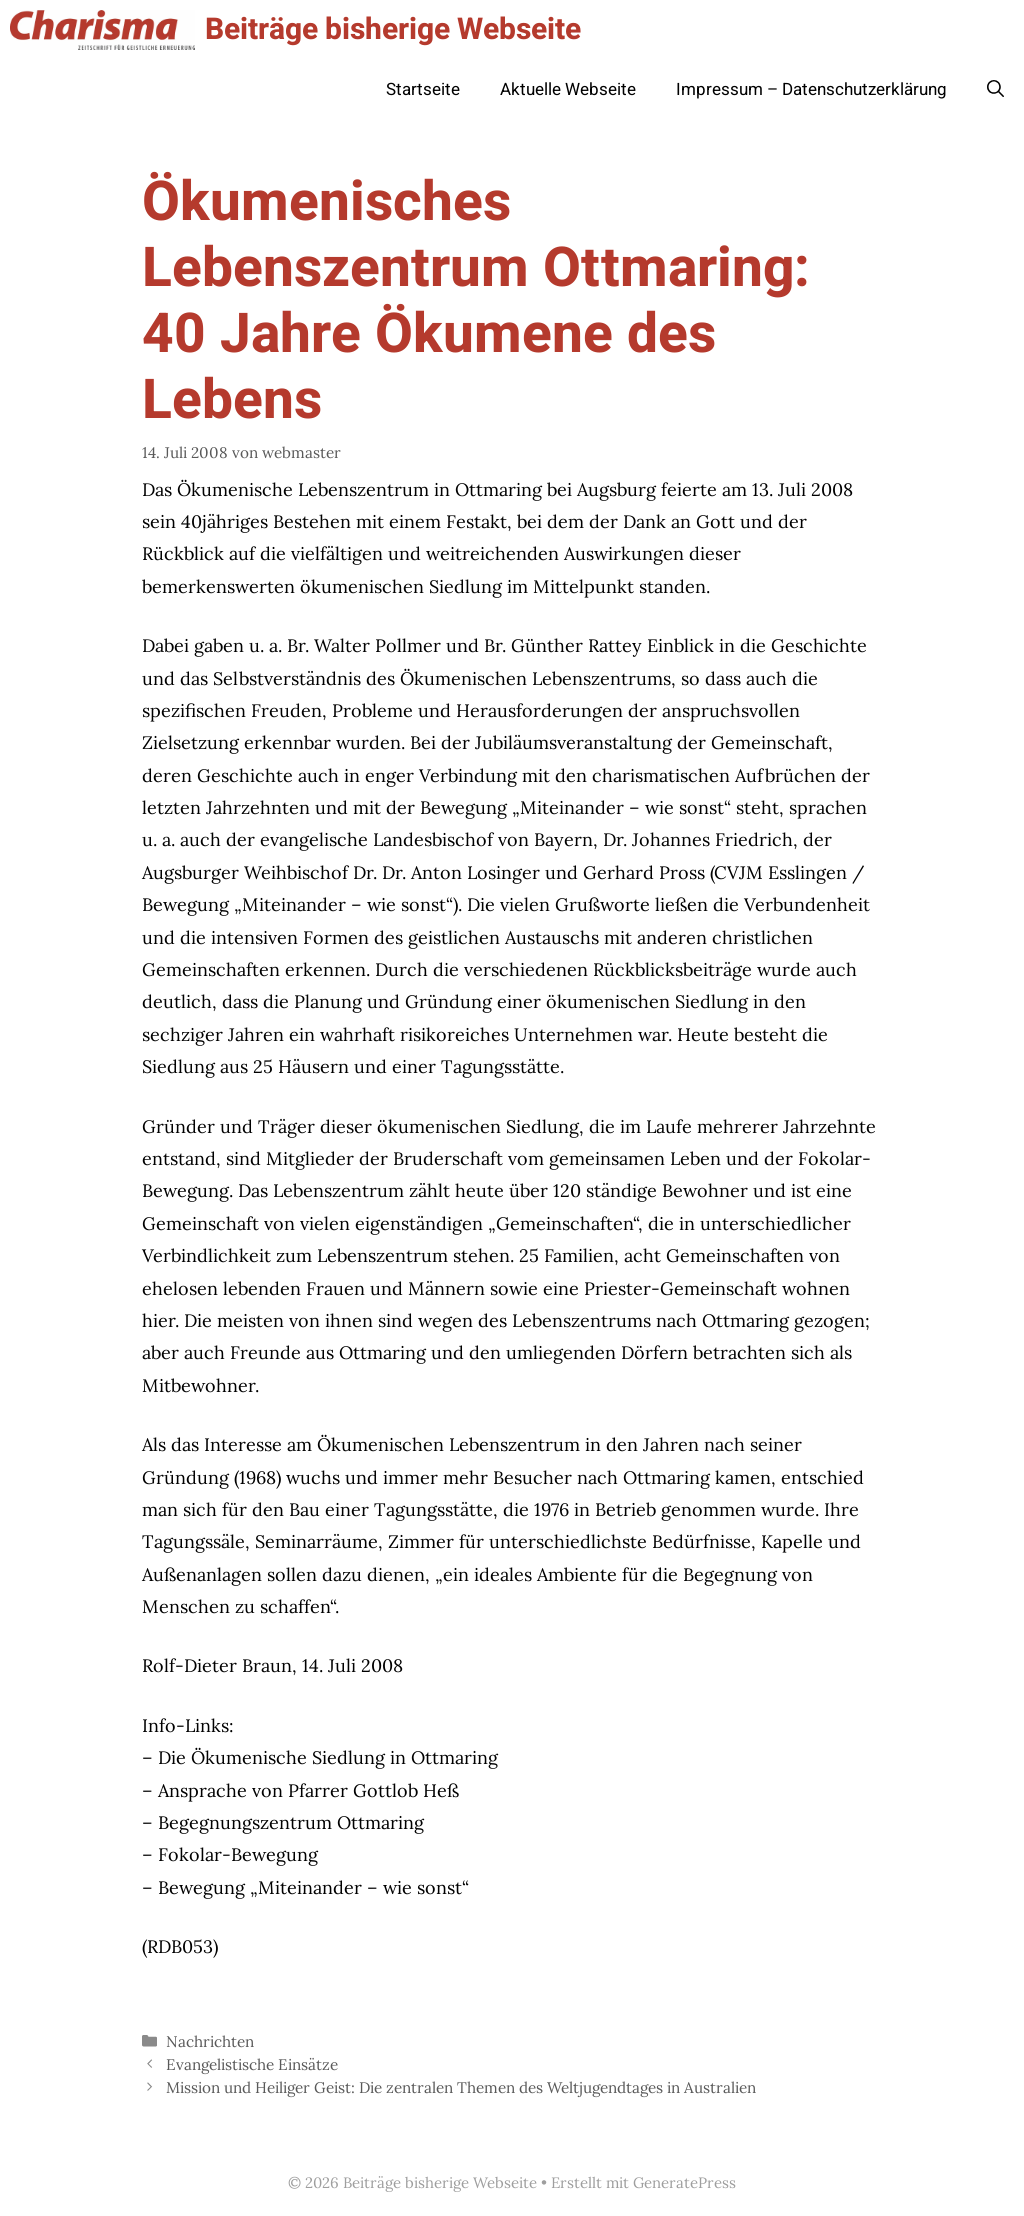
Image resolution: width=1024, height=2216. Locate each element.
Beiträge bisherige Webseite (393, 30)
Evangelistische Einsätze (252, 2064)
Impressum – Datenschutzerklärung (811, 89)
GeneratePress (684, 2182)
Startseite (423, 89)
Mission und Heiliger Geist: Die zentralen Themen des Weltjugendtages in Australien (461, 2087)
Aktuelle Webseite (568, 89)
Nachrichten (210, 2041)
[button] (995, 90)
